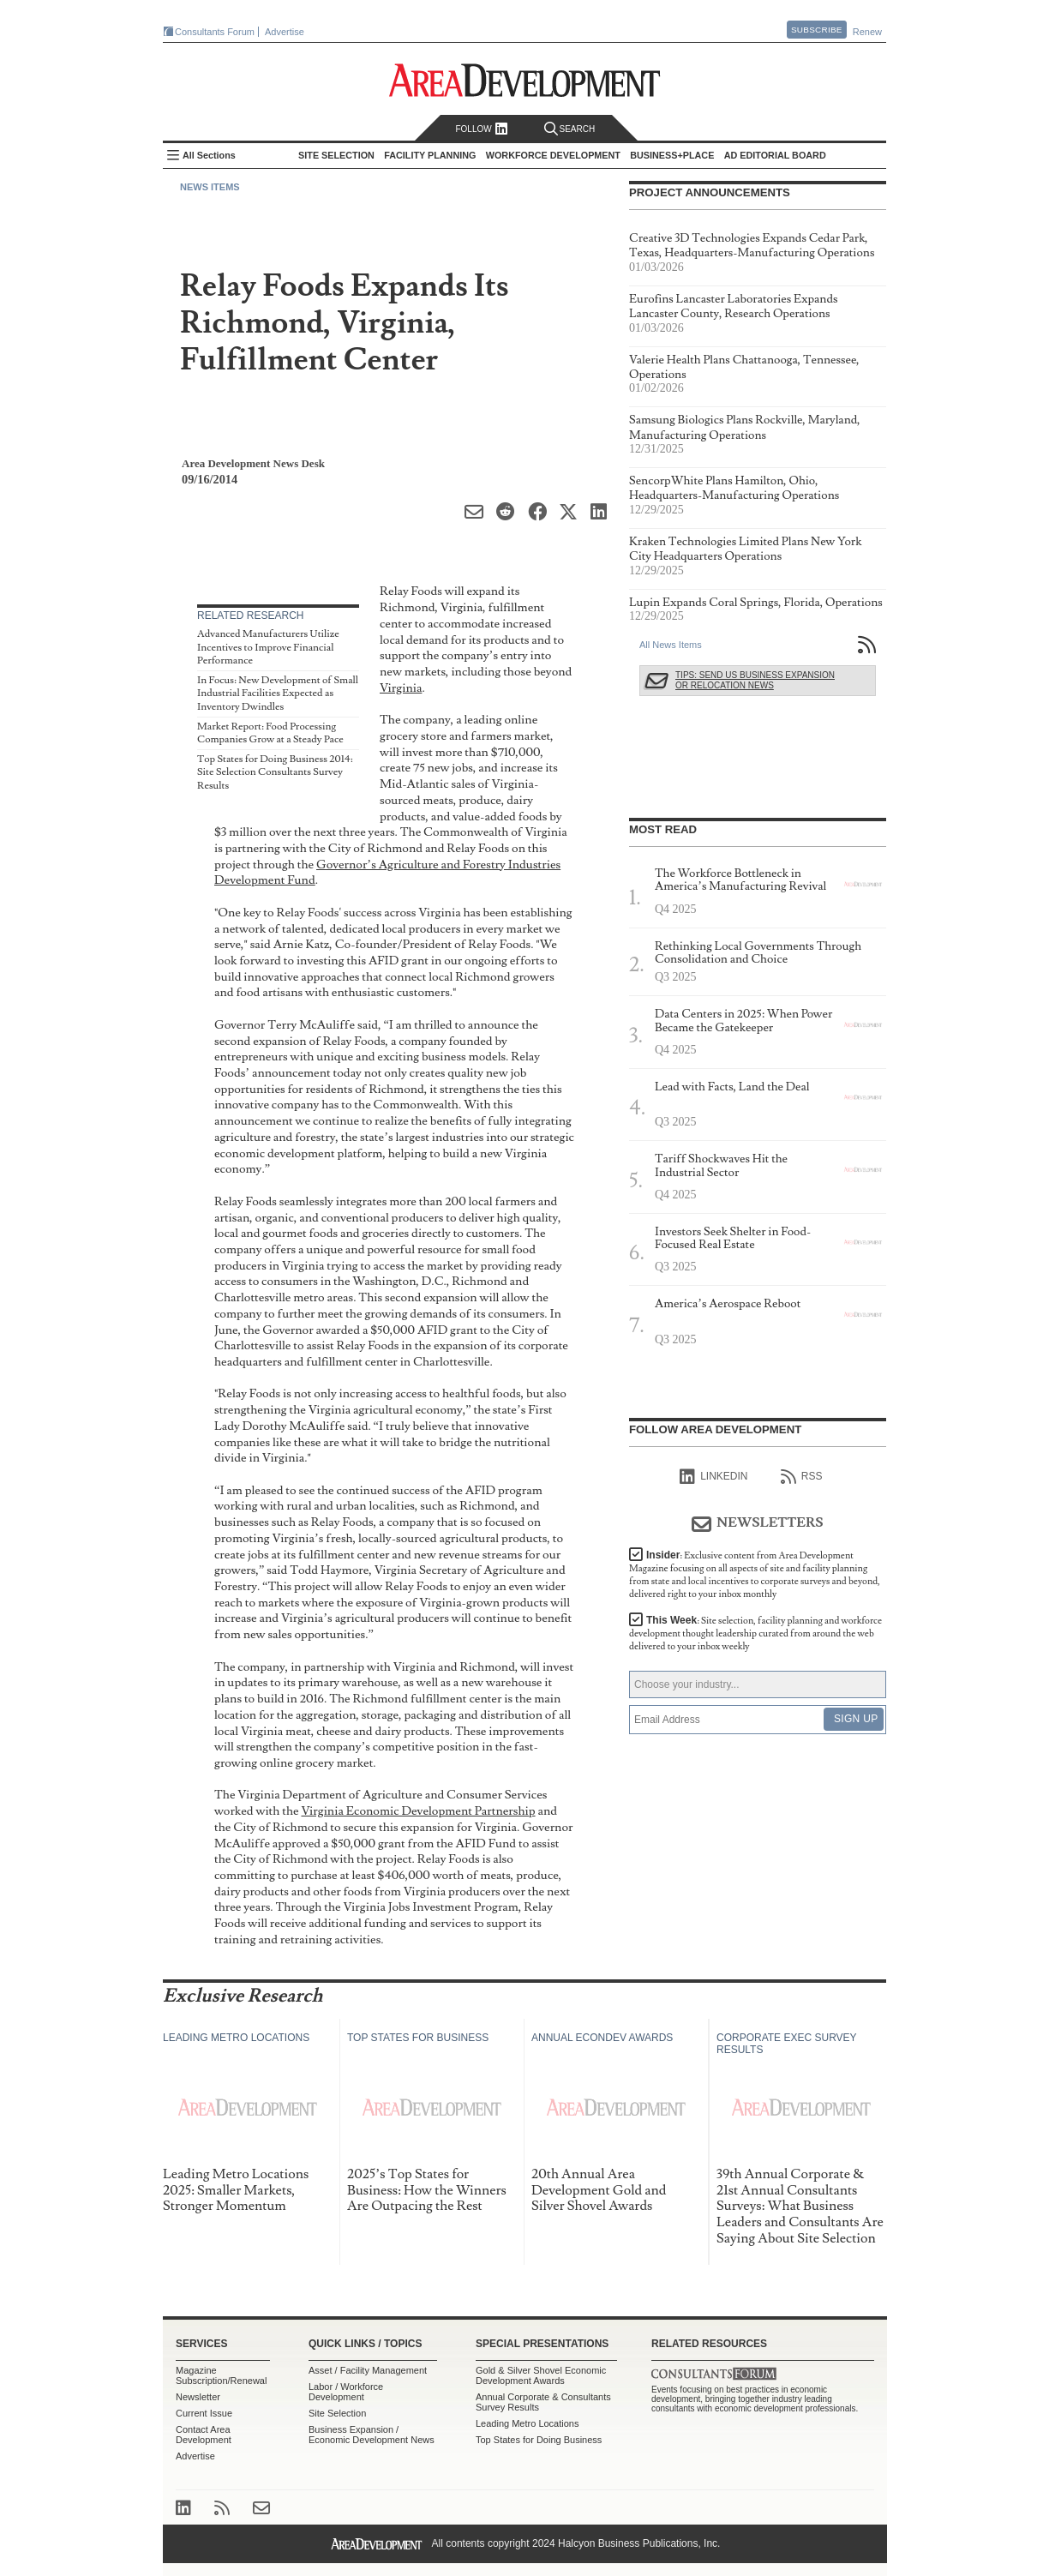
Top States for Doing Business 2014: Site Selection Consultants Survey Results (275, 772)
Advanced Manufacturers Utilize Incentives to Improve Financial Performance (268, 647)
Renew (867, 32)
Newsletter (198, 2397)
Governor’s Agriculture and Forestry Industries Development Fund (387, 872)
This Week (755, 1633)
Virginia (401, 688)
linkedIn (713, 1477)
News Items (210, 187)
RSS (802, 1477)
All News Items (670, 644)
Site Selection (337, 2413)
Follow (481, 129)
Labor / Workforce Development (346, 2391)
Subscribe (816, 29)
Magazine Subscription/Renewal (221, 2375)
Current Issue (204, 2413)
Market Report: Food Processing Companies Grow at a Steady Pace (270, 733)
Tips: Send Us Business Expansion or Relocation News (755, 680)
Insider (754, 1574)
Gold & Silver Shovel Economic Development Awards (541, 2375)
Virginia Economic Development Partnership (418, 1811)
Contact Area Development (203, 2434)
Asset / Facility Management (368, 2370)
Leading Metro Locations (527, 2423)
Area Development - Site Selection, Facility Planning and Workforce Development (525, 80)
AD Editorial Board (775, 155)
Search (570, 129)
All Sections (209, 155)
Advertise (284, 32)
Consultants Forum (215, 32)
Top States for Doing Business (539, 2440)
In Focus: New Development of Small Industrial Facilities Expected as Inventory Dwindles (277, 693)
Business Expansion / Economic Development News (372, 2434)
